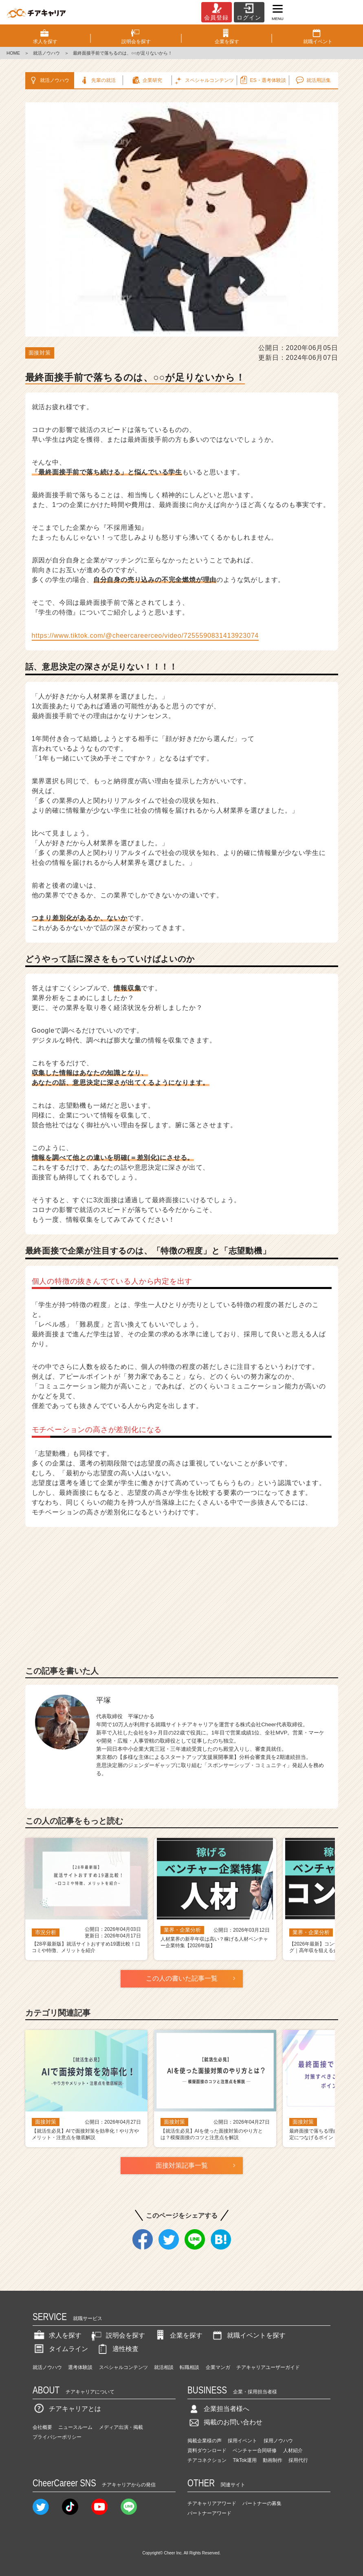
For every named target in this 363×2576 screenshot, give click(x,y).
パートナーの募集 (262, 2503)
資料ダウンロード (207, 2450)
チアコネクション (207, 2460)
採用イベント (242, 2441)
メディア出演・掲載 (121, 2427)
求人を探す (57, 2335)
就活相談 (164, 2367)
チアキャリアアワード (211, 2503)
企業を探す (178, 2335)
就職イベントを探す (248, 2335)
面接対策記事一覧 (182, 2165)
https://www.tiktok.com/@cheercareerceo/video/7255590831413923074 (145, 635)
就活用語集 (313, 80)
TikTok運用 (244, 2460)
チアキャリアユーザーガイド (268, 2367)
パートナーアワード (209, 2513)
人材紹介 (293, 2450)
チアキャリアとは (67, 2408)
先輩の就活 (97, 80)
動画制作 (272, 2460)
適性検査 (117, 2348)
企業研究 (146, 80)
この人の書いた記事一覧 (182, 1978)
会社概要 (42, 2427)
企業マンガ (218, 2367)
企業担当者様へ (218, 2408)
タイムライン (60, 2348)
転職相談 (189, 2367)
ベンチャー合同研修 (255, 2450)
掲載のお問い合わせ (224, 2422)
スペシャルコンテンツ (123, 2367)
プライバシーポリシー (57, 2437)
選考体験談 (80, 2367)
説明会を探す (117, 2335)
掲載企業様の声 (204, 2441)
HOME (13, 53)
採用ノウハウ (278, 2441)
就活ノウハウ (46, 53)
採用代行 (298, 2460)
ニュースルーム (75, 2427)
